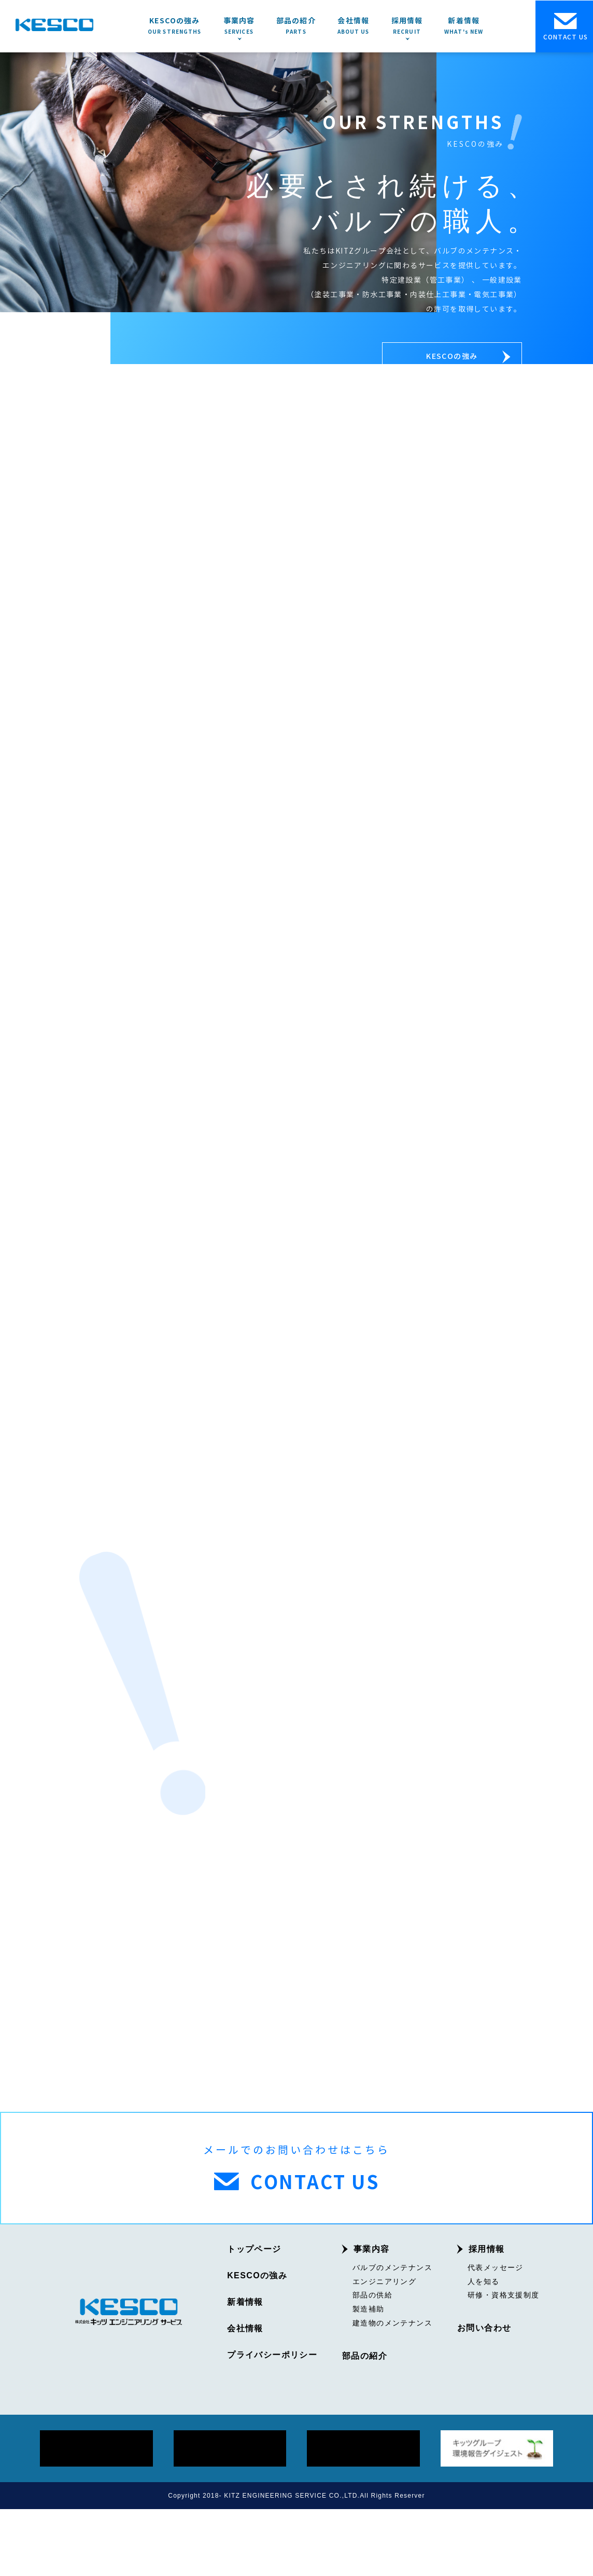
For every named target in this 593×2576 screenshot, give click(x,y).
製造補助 (368, 2376)
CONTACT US (565, 26)
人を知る (484, 2348)
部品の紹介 (364, 2423)
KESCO (54, 25)
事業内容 (372, 2316)
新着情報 (245, 2369)
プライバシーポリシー (272, 2422)
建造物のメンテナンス (392, 2390)
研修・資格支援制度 (504, 2362)
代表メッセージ (496, 2334)
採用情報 (487, 2316)
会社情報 (245, 2395)
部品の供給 (372, 2362)
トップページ (254, 2316)
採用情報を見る (465, 1303)
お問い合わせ (484, 2395)
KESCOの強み (467, 358)
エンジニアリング (384, 2348)
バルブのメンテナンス (392, 2334)
